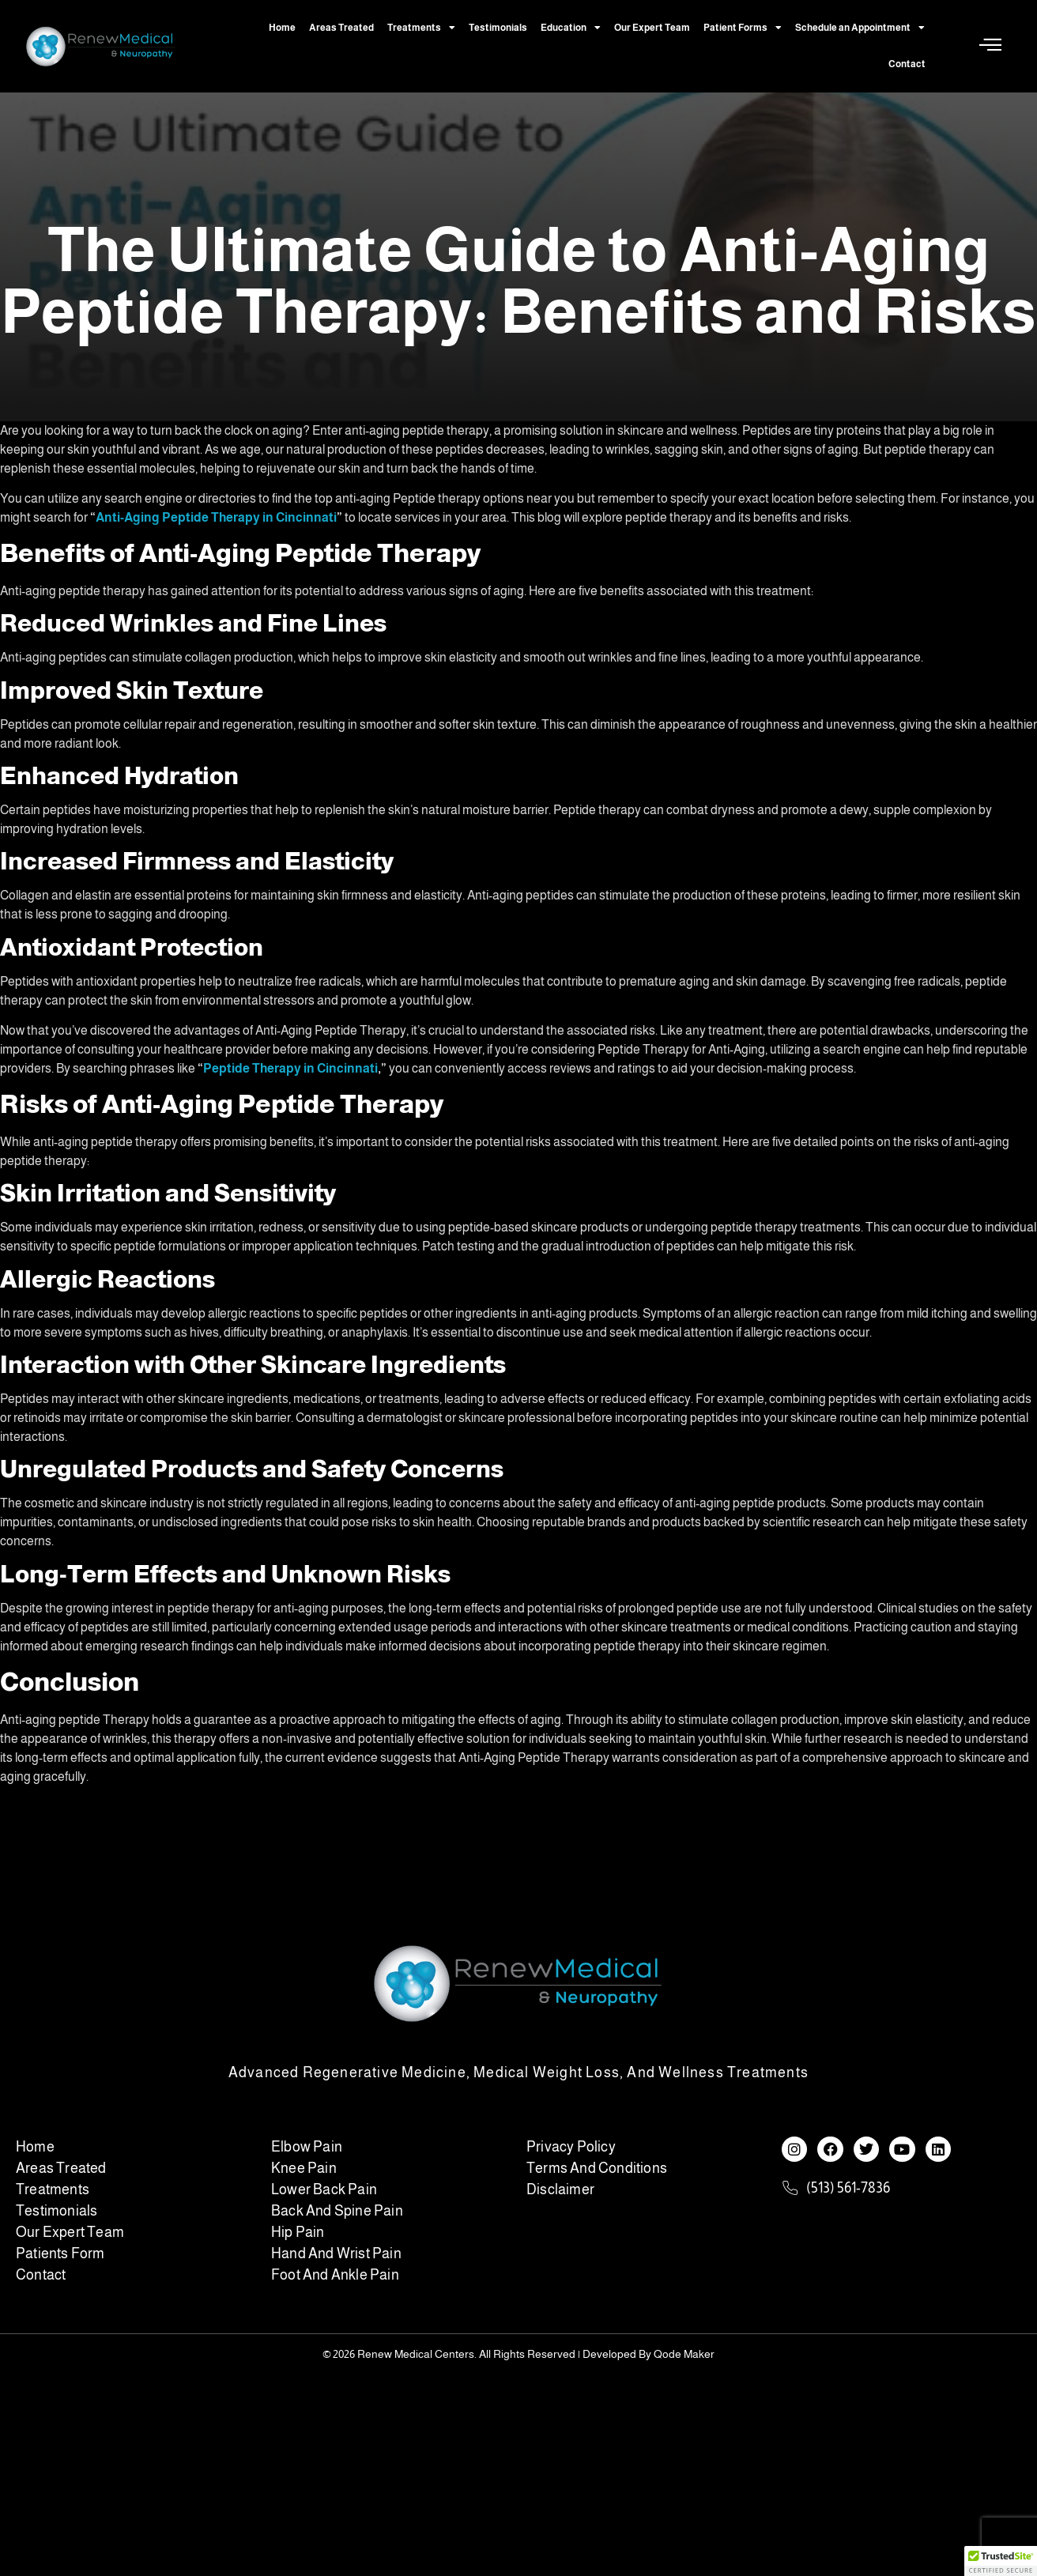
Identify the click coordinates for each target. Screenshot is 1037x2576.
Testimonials (498, 27)
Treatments (421, 27)
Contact (907, 64)
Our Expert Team (652, 27)
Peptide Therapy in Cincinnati (290, 1068)
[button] (1000, 2561)
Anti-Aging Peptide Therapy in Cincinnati (216, 517)
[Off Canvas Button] (990, 45)
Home (282, 27)
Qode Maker (684, 2354)
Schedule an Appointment (860, 27)
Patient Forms (742, 27)
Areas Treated (341, 27)
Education (571, 27)
